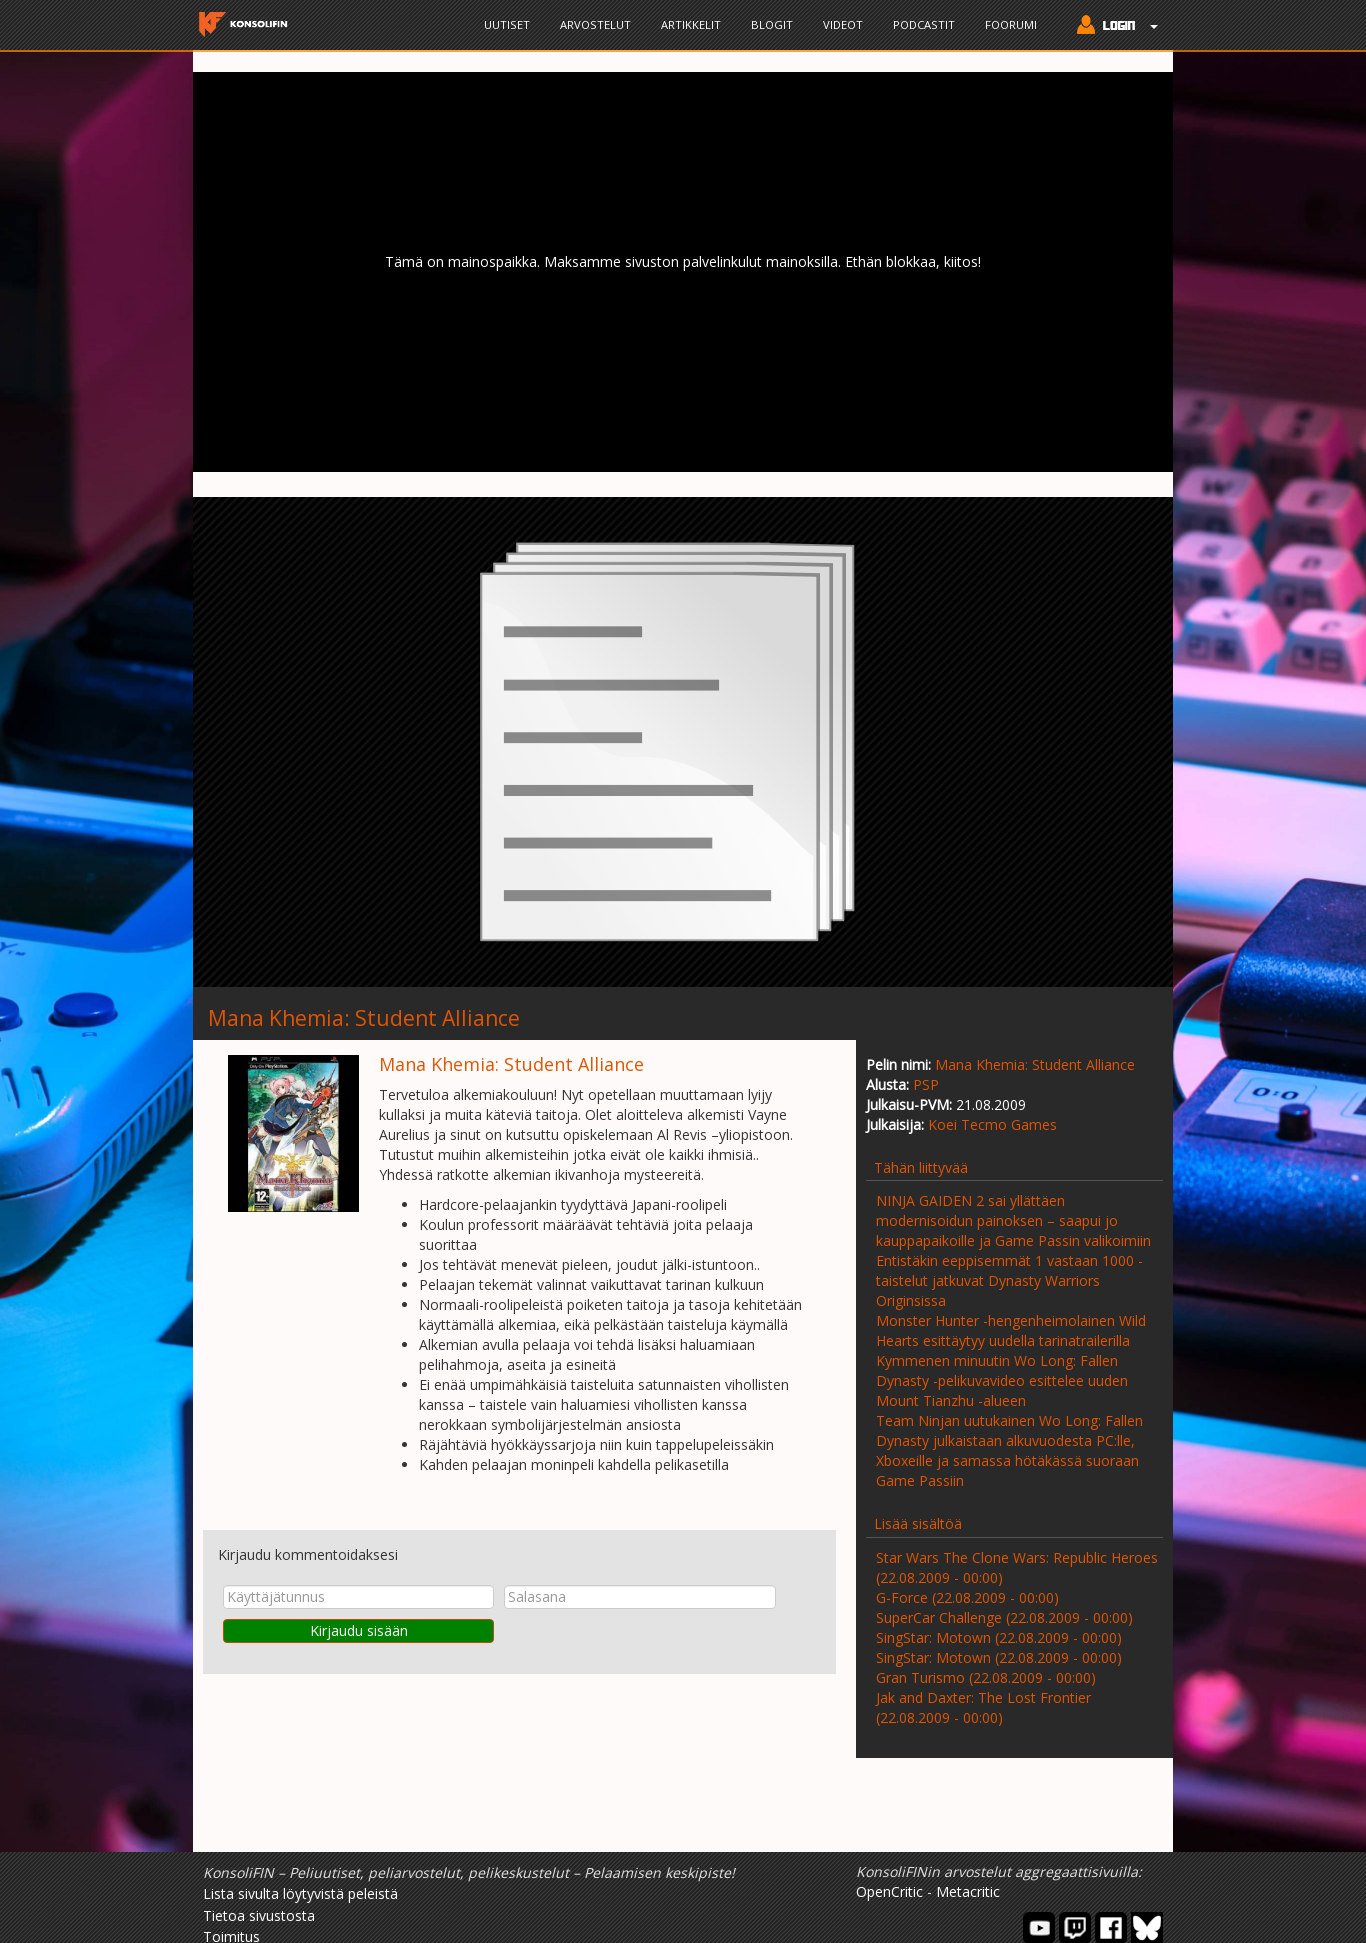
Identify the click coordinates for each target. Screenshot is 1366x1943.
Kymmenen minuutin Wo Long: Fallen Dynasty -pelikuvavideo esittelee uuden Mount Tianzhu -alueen (1002, 1380)
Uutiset (507, 24)
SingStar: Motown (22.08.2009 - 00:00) (999, 1637)
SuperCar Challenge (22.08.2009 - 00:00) (1004, 1617)
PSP (926, 1084)
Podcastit (924, 24)
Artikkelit (691, 24)
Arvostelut (595, 24)
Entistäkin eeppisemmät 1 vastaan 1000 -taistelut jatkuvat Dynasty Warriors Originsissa (1009, 1280)
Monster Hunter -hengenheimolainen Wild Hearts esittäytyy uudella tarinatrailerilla (1011, 1330)
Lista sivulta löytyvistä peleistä (300, 1893)
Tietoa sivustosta (259, 1915)
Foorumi (1011, 24)
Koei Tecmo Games (992, 1124)
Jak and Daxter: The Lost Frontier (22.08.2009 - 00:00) (983, 1707)
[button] (1112, 27)
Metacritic (968, 1891)
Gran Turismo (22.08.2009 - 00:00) (986, 1677)
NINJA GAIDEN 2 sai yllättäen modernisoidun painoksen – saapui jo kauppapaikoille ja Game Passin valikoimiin (1013, 1220)
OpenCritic (889, 1891)
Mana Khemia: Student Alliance (1035, 1064)
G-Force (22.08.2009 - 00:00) (967, 1597)
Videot (843, 24)
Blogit (772, 24)
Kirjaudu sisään (359, 1630)
